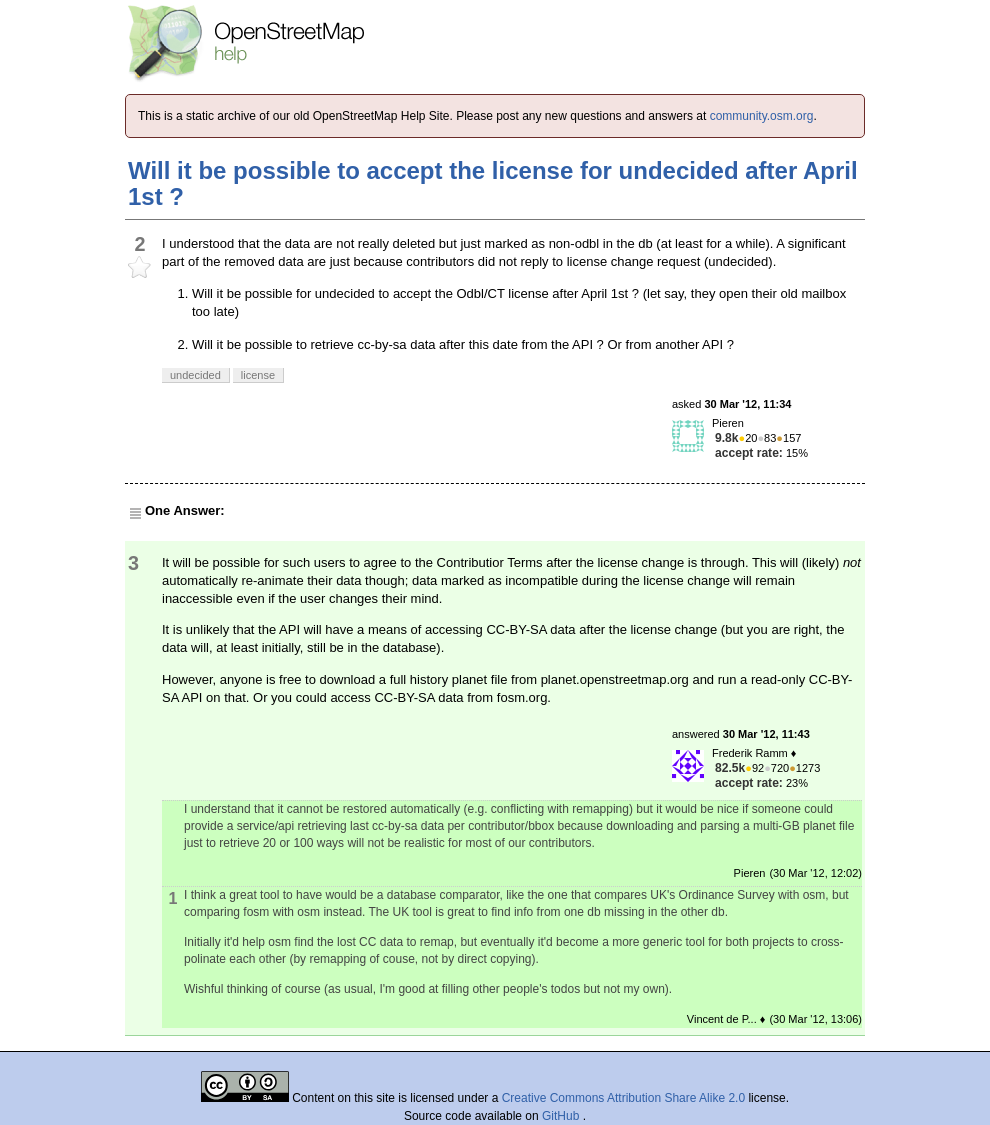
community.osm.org (762, 116)
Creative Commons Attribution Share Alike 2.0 (623, 1098)
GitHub (562, 1116)
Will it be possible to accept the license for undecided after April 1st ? (493, 183)
